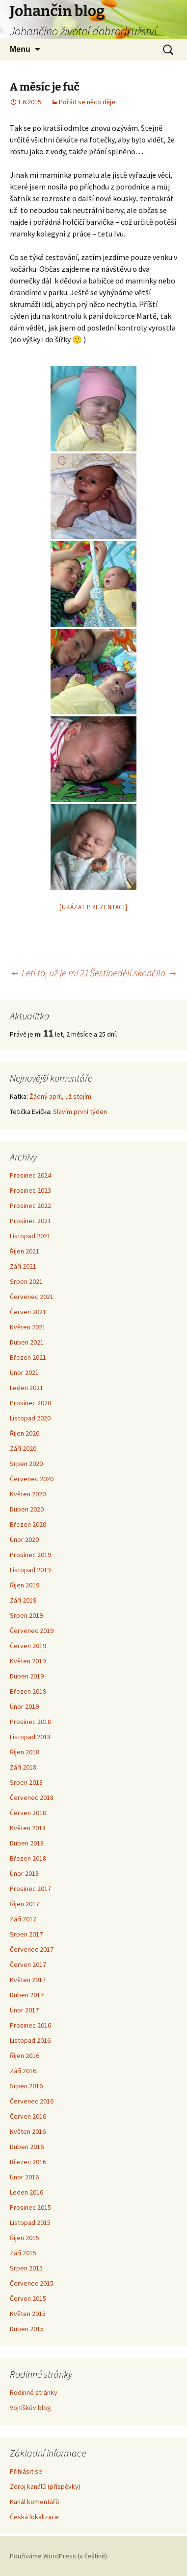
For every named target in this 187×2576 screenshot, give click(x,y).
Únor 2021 (24, 1372)
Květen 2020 (28, 1493)
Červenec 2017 (31, 1949)
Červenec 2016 (31, 2101)
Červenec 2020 (31, 1478)
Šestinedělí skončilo (133, 973)
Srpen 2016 (26, 2085)
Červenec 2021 (31, 1296)
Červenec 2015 (31, 2283)
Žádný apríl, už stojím (60, 1096)
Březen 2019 (28, 1691)
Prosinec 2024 (30, 1175)
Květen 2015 (28, 2313)
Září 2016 (23, 2070)
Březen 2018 (28, 1858)
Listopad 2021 (30, 1235)
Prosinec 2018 (30, 1721)
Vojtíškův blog (30, 2407)
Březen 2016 (28, 2161)
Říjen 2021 (24, 1251)
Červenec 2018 (31, 1797)
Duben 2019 (27, 1676)
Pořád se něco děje (87, 101)
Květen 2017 (28, 1979)
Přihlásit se (26, 2471)
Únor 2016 (24, 2177)
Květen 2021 (28, 1327)
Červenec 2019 (31, 1630)
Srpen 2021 (26, 1281)
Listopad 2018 (30, 1736)
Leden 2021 (26, 1387)
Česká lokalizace (34, 2516)
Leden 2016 (26, 2192)
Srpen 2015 (26, 2268)
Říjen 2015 (24, 2237)
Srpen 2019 (26, 1615)
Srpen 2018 (26, 1782)
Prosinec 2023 (30, 1190)
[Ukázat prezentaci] (93, 907)
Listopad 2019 (30, 1569)
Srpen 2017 (26, 1934)
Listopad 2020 (30, 1418)
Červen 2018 (28, 1812)
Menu (20, 49)
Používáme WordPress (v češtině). (59, 2556)
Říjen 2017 (24, 1903)
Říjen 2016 (24, 2055)
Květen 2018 (28, 1827)
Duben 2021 (27, 1342)
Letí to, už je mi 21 (49, 973)
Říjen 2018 (24, 1752)
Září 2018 (23, 1767)
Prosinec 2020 (30, 1402)
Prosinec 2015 (30, 2207)
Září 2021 (23, 1266)
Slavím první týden (80, 1111)
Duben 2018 (27, 1843)
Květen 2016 (28, 2131)
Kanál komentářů (34, 2501)
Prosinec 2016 (30, 2025)
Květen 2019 (28, 1660)
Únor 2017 (24, 2010)
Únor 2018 (24, 1873)
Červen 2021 (28, 1311)
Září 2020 (23, 1448)
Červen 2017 (28, 1964)
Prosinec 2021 (30, 1220)
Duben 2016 (27, 2146)
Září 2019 (23, 1600)
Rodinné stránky (33, 2392)
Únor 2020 (24, 1539)
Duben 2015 (27, 2328)
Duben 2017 (27, 1994)
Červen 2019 (28, 1645)
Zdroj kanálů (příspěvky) (45, 2486)
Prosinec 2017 (30, 1888)
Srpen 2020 (26, 1463)
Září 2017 (23, 1918)
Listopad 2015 (30, 2222)
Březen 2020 (28, 1524)
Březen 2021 (28, 1357)
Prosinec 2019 (30, 1554)
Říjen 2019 (24, 1585)
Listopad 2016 (30, 2040)
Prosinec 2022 (30, 1205)
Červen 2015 (28, 2298)
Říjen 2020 (24, 1433)
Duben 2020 (27, 1509)
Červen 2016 (28, 2116)
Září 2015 (23, 2252)
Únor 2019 (24, 1706)
